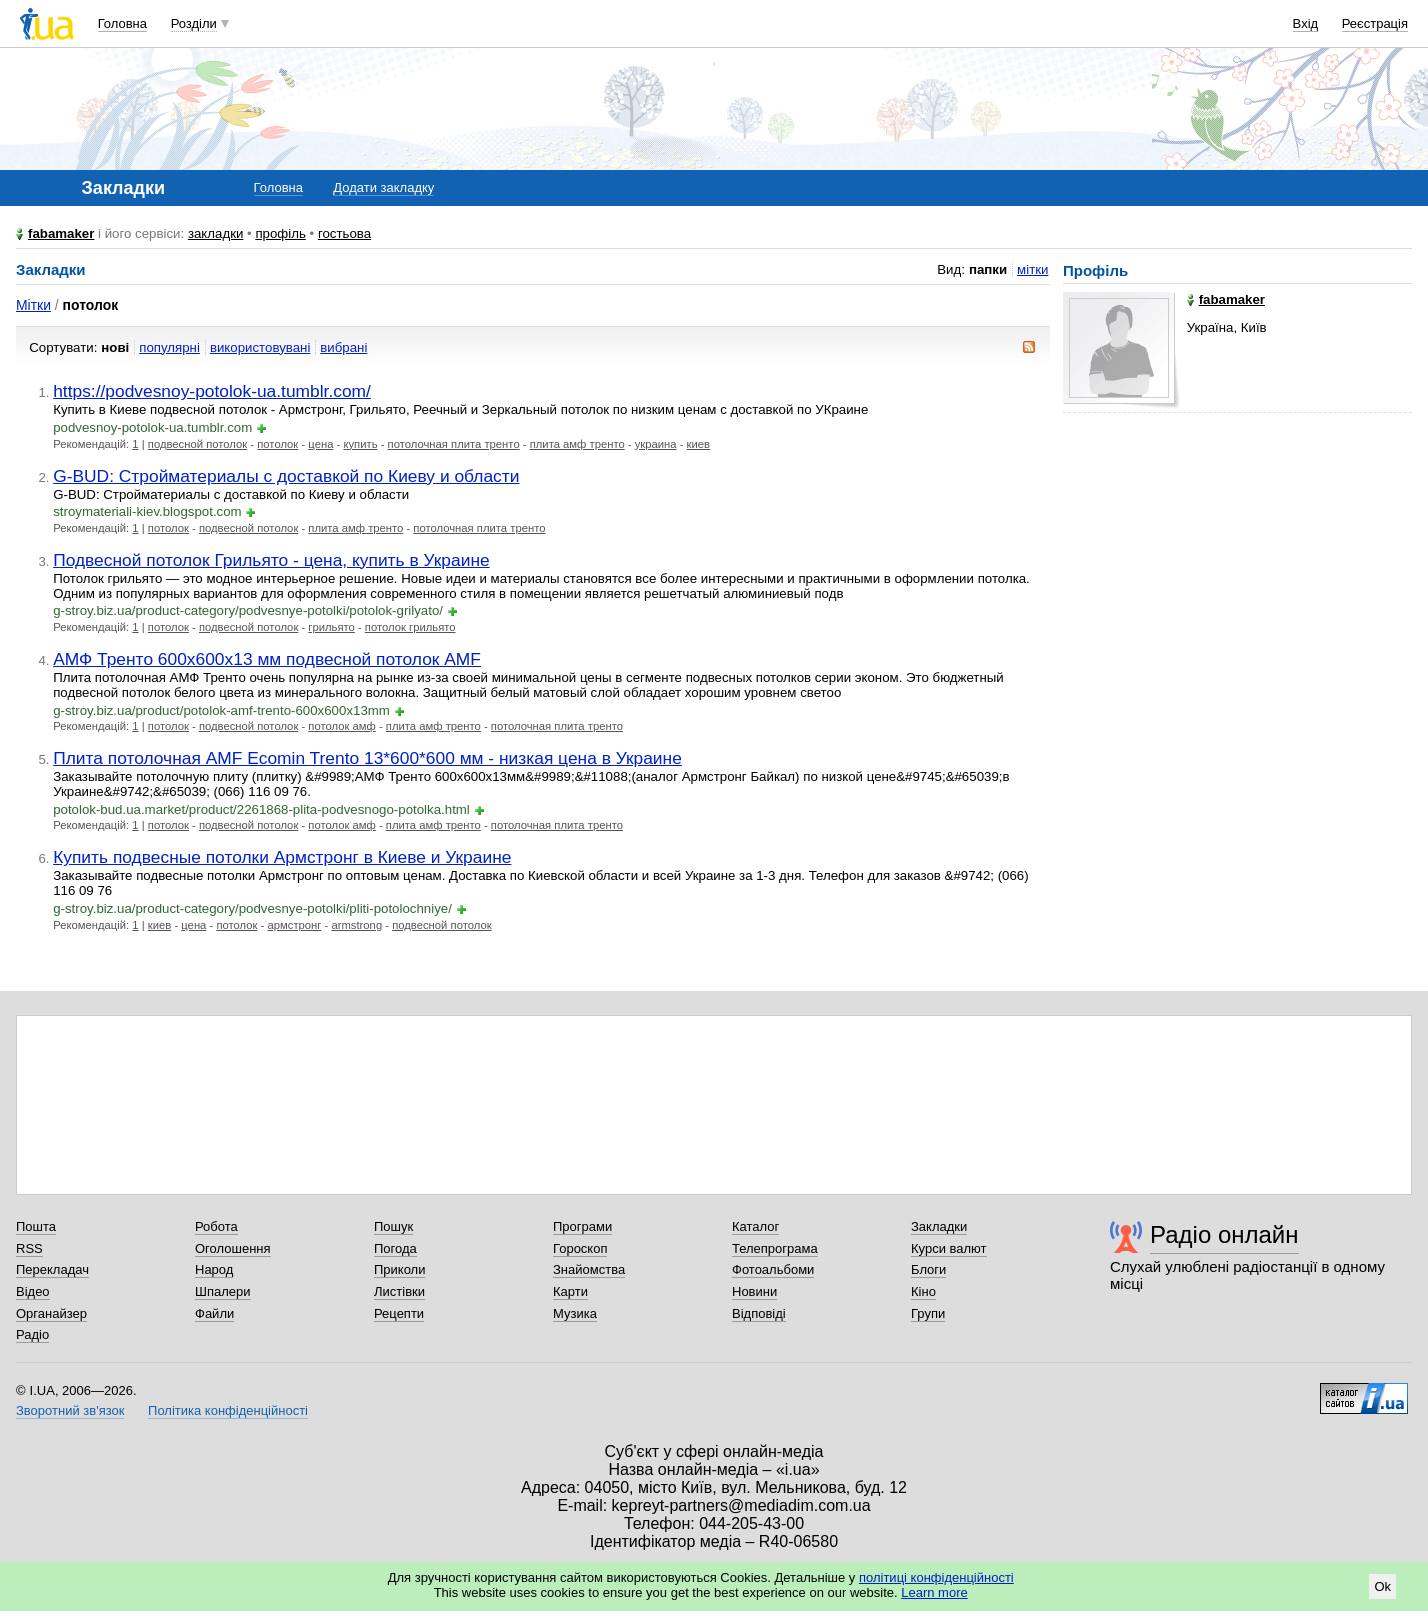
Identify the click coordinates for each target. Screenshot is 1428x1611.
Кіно (923, 1291)
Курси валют (949, 1248)
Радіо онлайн (1224, 1234)
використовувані (260, 347)
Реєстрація (1375, 23)
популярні (169, 347)
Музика (575, 1313)
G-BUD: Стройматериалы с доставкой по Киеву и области (286, 476)
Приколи (399, 1269)
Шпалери (223, 1291)
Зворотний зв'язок (70, 1410)
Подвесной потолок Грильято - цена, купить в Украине (271, 560)
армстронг (294, 925)
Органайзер (51, 1313)
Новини (754, 1291)
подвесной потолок (197, 444)
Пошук (393, 1226)
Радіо (32, 1334)
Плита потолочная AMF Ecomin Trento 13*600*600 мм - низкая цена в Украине (367, 758)
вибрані (343, 347)
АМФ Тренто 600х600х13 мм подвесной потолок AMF (267, 659)
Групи (928, 1313)
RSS (29, 1248)
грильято (331, 627)
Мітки (33, 305)
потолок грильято (410, 627)
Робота (216, 1226)
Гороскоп (580, 1248)
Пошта (36, 1226)
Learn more (934, 1592)
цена (320, 444)
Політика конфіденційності (228, 1410)
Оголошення (233, 1248)
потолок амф (341, 726)
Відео (33, 1291)
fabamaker (61, 233)
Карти (570, 1291)
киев (698, 444)
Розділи (194, 23)
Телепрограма (775, 1248)
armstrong (356, 925)
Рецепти (399, 1313)
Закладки (939, 1226)
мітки (1032, 269)
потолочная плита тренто (454, 444)
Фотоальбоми (773, 1269)
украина (656, 444)
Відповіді (759, 1313)
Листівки (399, 1291)
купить (360, 444)
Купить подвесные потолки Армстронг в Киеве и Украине (282, 857)
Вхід (1306, 23)
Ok (1382, 1586)
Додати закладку (383, 187)
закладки (216, 233)
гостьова (344, 233)
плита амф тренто (577, 444)
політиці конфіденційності (936, 1577)
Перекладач (52, 1269)
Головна (122, 23)
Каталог (755, 1226)
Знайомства (589, 1269)
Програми (582, 1226)
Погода (395, 1248)
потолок (277, 444)
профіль (280, 233)
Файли (214, 1313)
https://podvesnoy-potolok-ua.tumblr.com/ (212, 391)
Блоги (928, 1269)
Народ (214, 1269)
